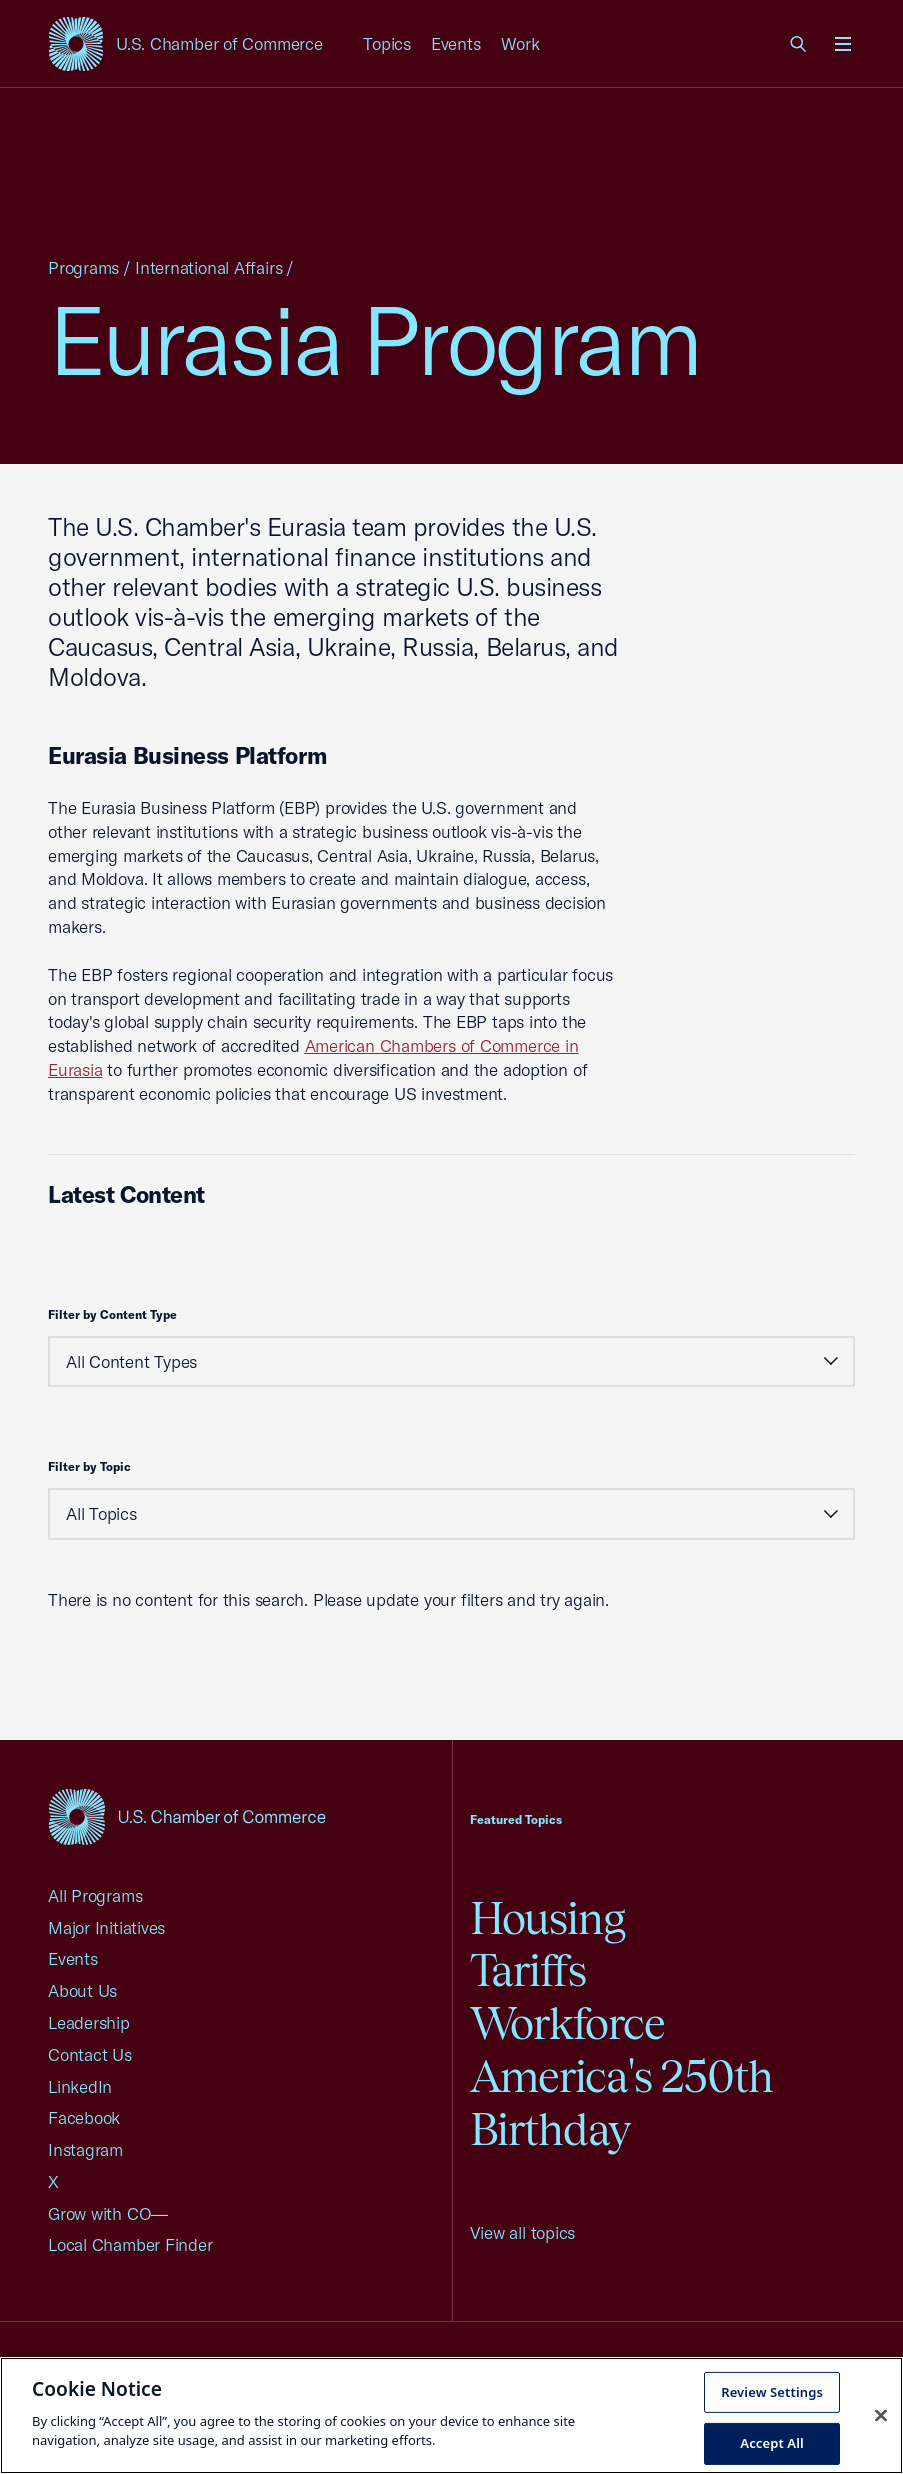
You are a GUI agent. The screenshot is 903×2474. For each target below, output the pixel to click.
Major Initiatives (106, 1927)
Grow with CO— (108, 2213)
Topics (387, 43)
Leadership (89, 2022)
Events (456, 43)
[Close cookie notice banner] (881, 2415)
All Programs (95, 1895)
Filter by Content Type (112, 1314)
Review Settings (772, 2391)
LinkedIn (80, 2086)
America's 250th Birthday (621, 2103)
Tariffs (528, 1970)
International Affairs (208, 267)
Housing (548, 1918)
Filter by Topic (89, 1466)
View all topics (523, 2232)
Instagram (85, 2149)
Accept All (772, 2443)
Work (520, 43)
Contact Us (90, 2054)
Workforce (568, 2023)
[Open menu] (843, 44)
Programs (83, 267)
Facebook (84, 2117)
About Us (82, 1990)
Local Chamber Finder (130, 2244)
